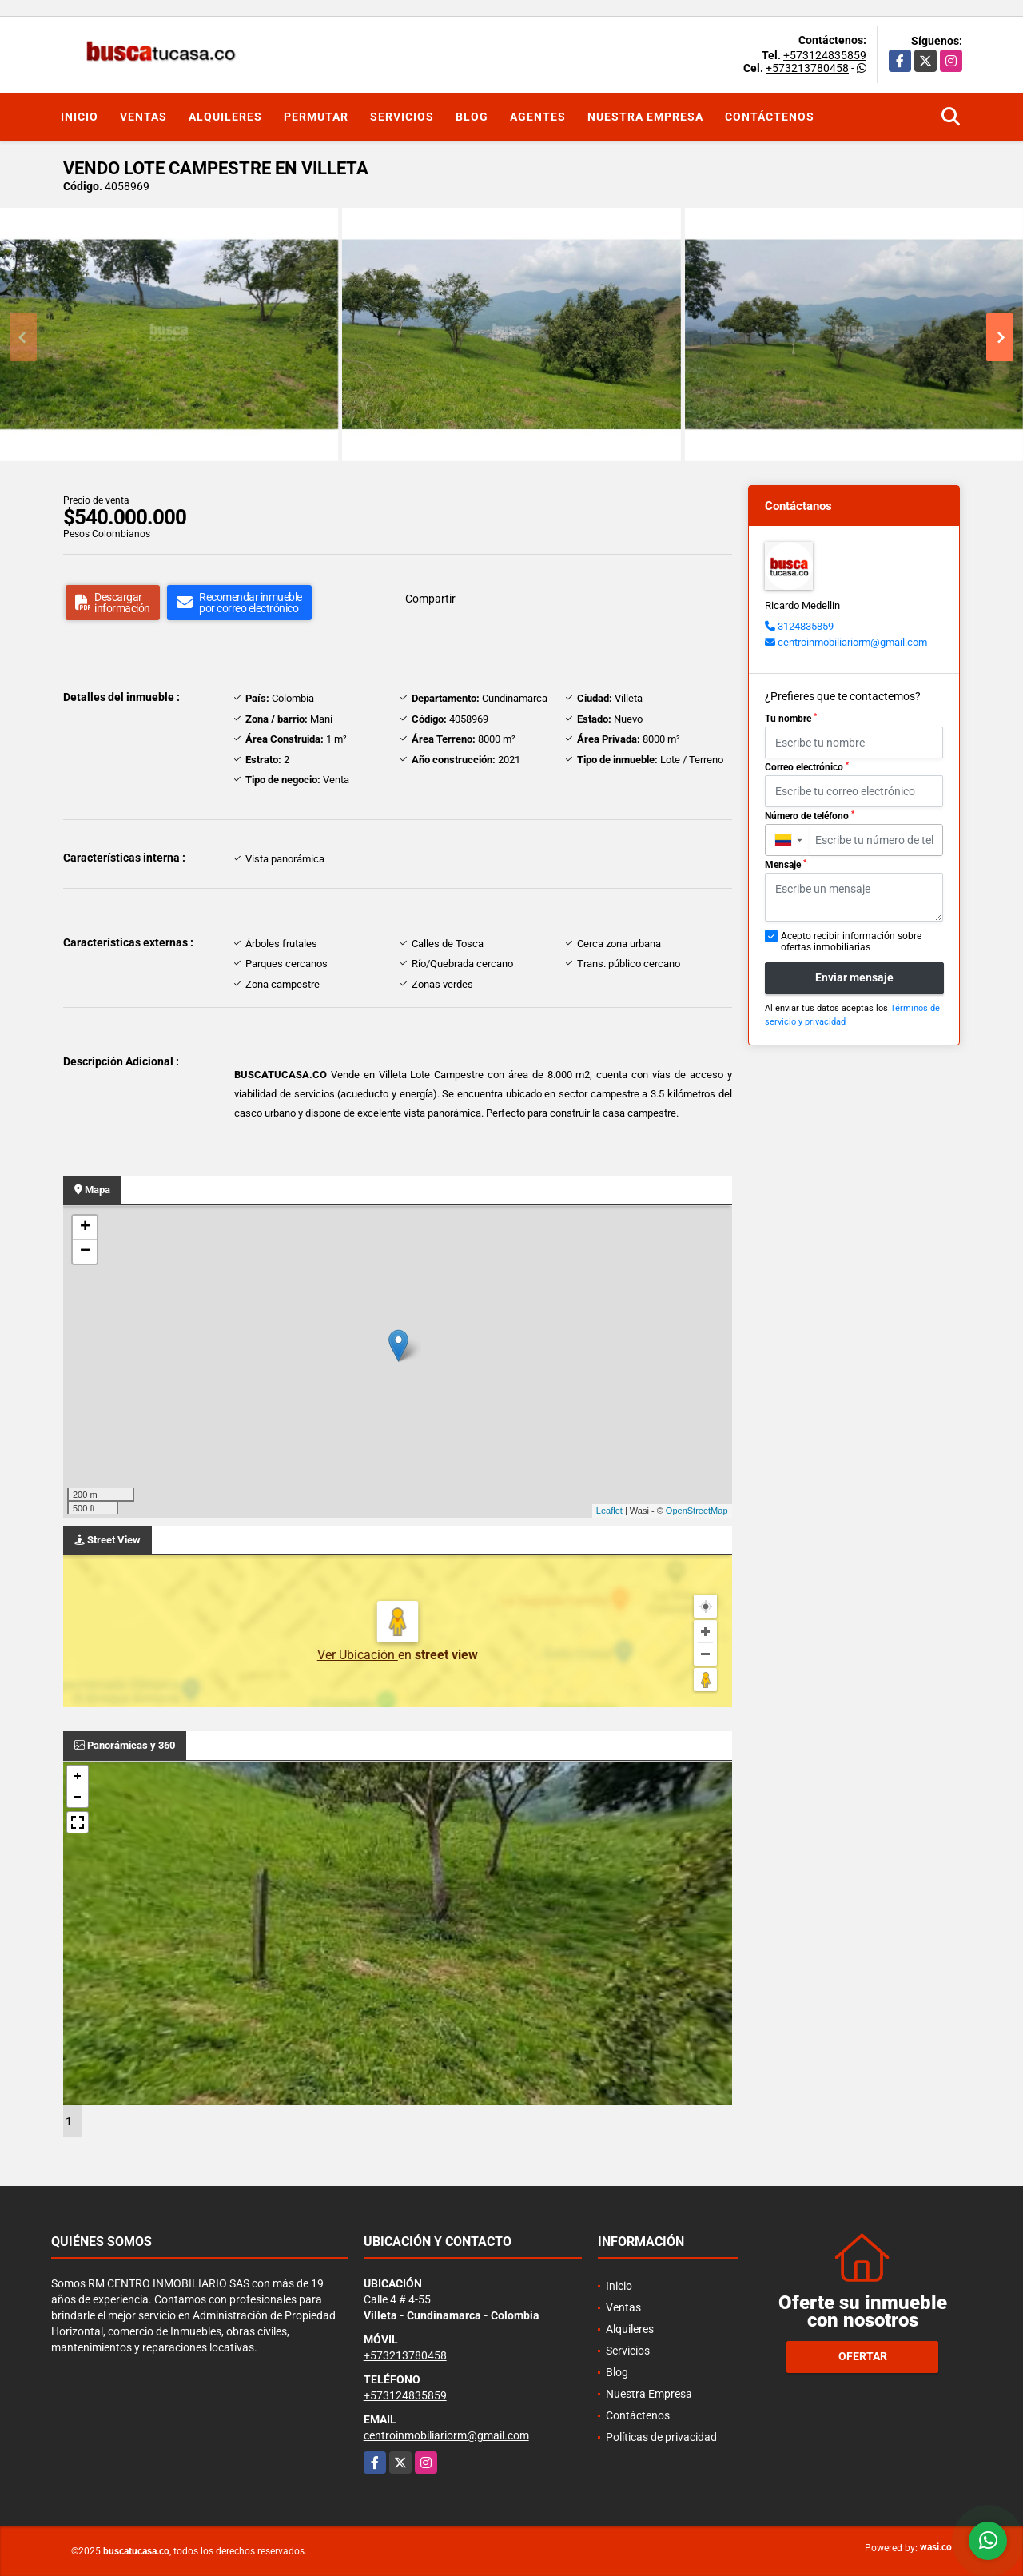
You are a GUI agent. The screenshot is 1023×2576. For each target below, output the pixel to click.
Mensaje (785, 864)
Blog (472, 116)
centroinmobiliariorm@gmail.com (852, 642)
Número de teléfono (809, 816)
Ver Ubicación (357, 1654)
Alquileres (225, 116)
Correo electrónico (807, 767)
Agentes (538, 116)
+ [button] (85, 1228)
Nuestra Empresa (645, 116)
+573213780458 (807, 68)
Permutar (316, 116)
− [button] (85, 1252)
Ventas (143, 116)
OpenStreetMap (697, 1510)
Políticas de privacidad (661, 2437)
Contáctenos (769, 116)
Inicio (79, 116)
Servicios (402, 116)
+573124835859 (824, 55)
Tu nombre (791, 718)
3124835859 (806, 626)
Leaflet (609, 1510)
